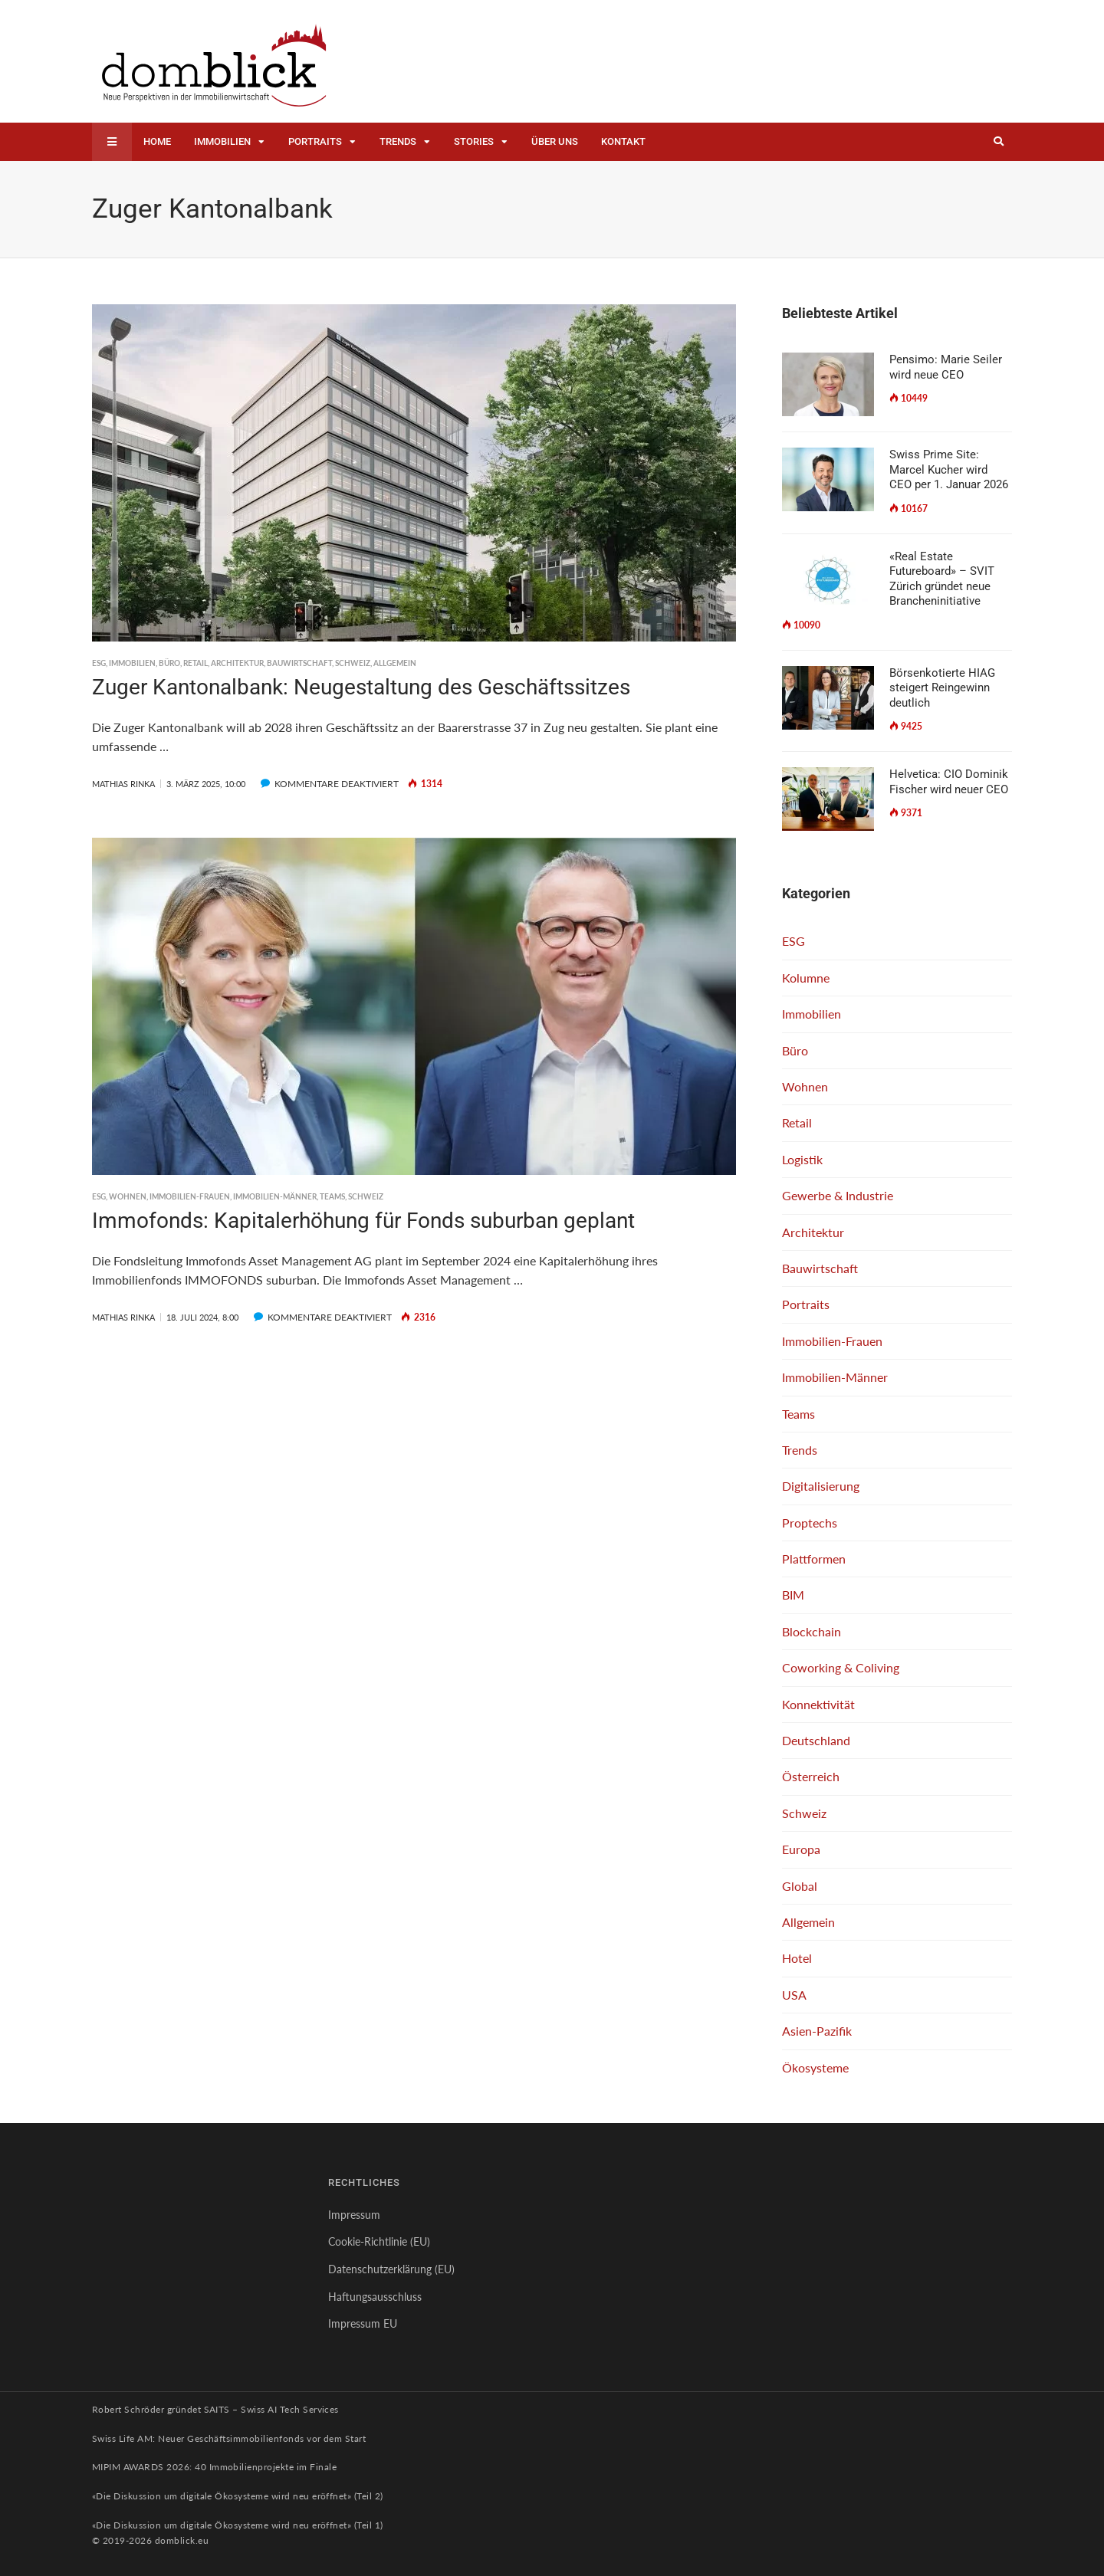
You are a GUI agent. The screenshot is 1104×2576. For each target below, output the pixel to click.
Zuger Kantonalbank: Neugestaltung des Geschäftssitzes (361, 687)
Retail (195, 663)
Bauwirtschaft (299, 663)
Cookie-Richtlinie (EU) (379, 2241)
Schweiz (352, 663)
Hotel (797, 1958)
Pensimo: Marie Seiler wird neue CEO (945, 367)
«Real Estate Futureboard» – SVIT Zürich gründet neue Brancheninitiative (941, 579)
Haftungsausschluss (375, 2296)
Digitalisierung (820, 1485)
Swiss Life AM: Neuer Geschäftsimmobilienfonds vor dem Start (229, 2438)
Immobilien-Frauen (190, 1196)
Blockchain (811, 1631)
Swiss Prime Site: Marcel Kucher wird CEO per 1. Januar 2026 (948, 469)
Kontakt (623, 141)
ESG (99, 663)
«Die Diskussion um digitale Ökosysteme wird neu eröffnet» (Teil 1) (237, 2525)
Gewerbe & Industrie (837, 1195)
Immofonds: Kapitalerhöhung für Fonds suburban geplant (363, 1220)
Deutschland (816, 1740)
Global (799, 1886)
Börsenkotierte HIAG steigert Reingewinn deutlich (942, 688)
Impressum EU (362, 2323)
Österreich (811, 1776)
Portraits (315, 141)
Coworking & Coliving (840, 1667)
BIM (793, 1594)
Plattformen (814, 1558)
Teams (332, 1196)
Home (157, 141)
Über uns (554, 141)
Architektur (237, 663)
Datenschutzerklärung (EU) (391, 2269)
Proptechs (809, 1522)
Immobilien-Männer (275, 1196)
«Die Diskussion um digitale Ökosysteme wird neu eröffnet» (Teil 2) (237, 2496)
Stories (474, 141)
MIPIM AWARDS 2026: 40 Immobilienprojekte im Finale (214, 2467)
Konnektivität (818, 1704)
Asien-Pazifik (817, 2030)
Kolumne (806, 977)
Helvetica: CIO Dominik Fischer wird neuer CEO (948, 781)
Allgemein (394, 663)
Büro (169, 663)
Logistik (802, 1159)
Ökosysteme (815, 2067)
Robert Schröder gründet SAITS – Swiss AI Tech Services (215, 2409)
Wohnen (127, 1196)
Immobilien (222, 141)
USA (794, 1994)
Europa (801, 1849)
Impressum (354, 2214)
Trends (398, 141)
